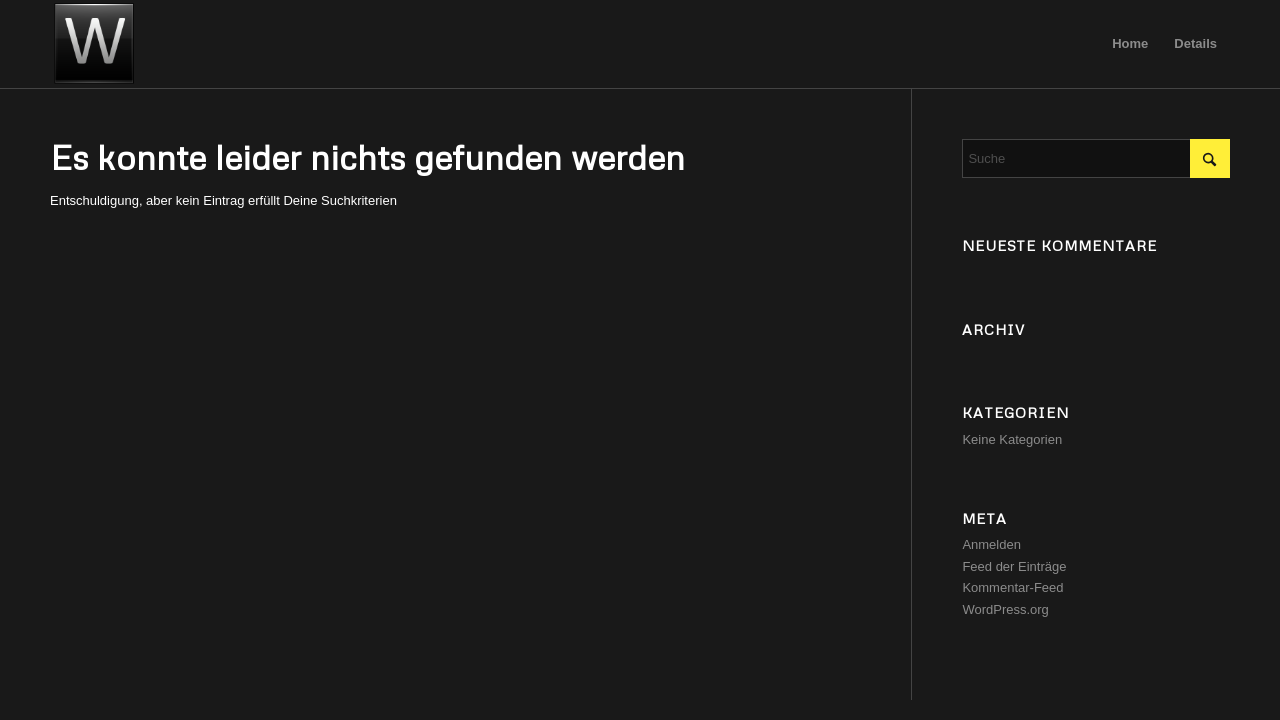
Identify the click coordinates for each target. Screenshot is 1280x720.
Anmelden (991, 544)
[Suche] (1096, 158)
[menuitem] (1130, 44)
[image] (94, 44)
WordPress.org (1005, 609)
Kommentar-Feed (1012, 587)
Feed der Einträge (1014, 566)
